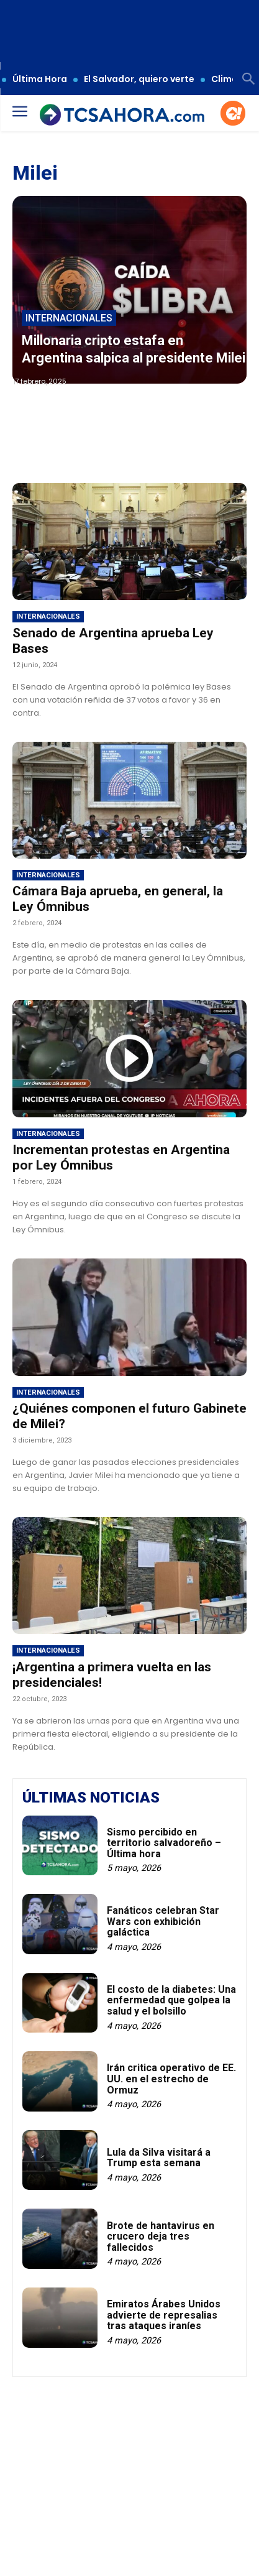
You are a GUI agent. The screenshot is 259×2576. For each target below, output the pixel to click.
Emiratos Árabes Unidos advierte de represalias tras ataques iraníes (163, 2315)
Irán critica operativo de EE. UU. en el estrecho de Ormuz (171, 2078)
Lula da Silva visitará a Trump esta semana (159, 2157)
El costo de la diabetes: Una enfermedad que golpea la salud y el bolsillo (171, 2000)
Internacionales (68, 318)
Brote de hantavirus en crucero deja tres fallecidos (160, 2236)
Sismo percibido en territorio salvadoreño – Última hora (164, 1843)
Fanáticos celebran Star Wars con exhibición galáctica (163, 1921)
